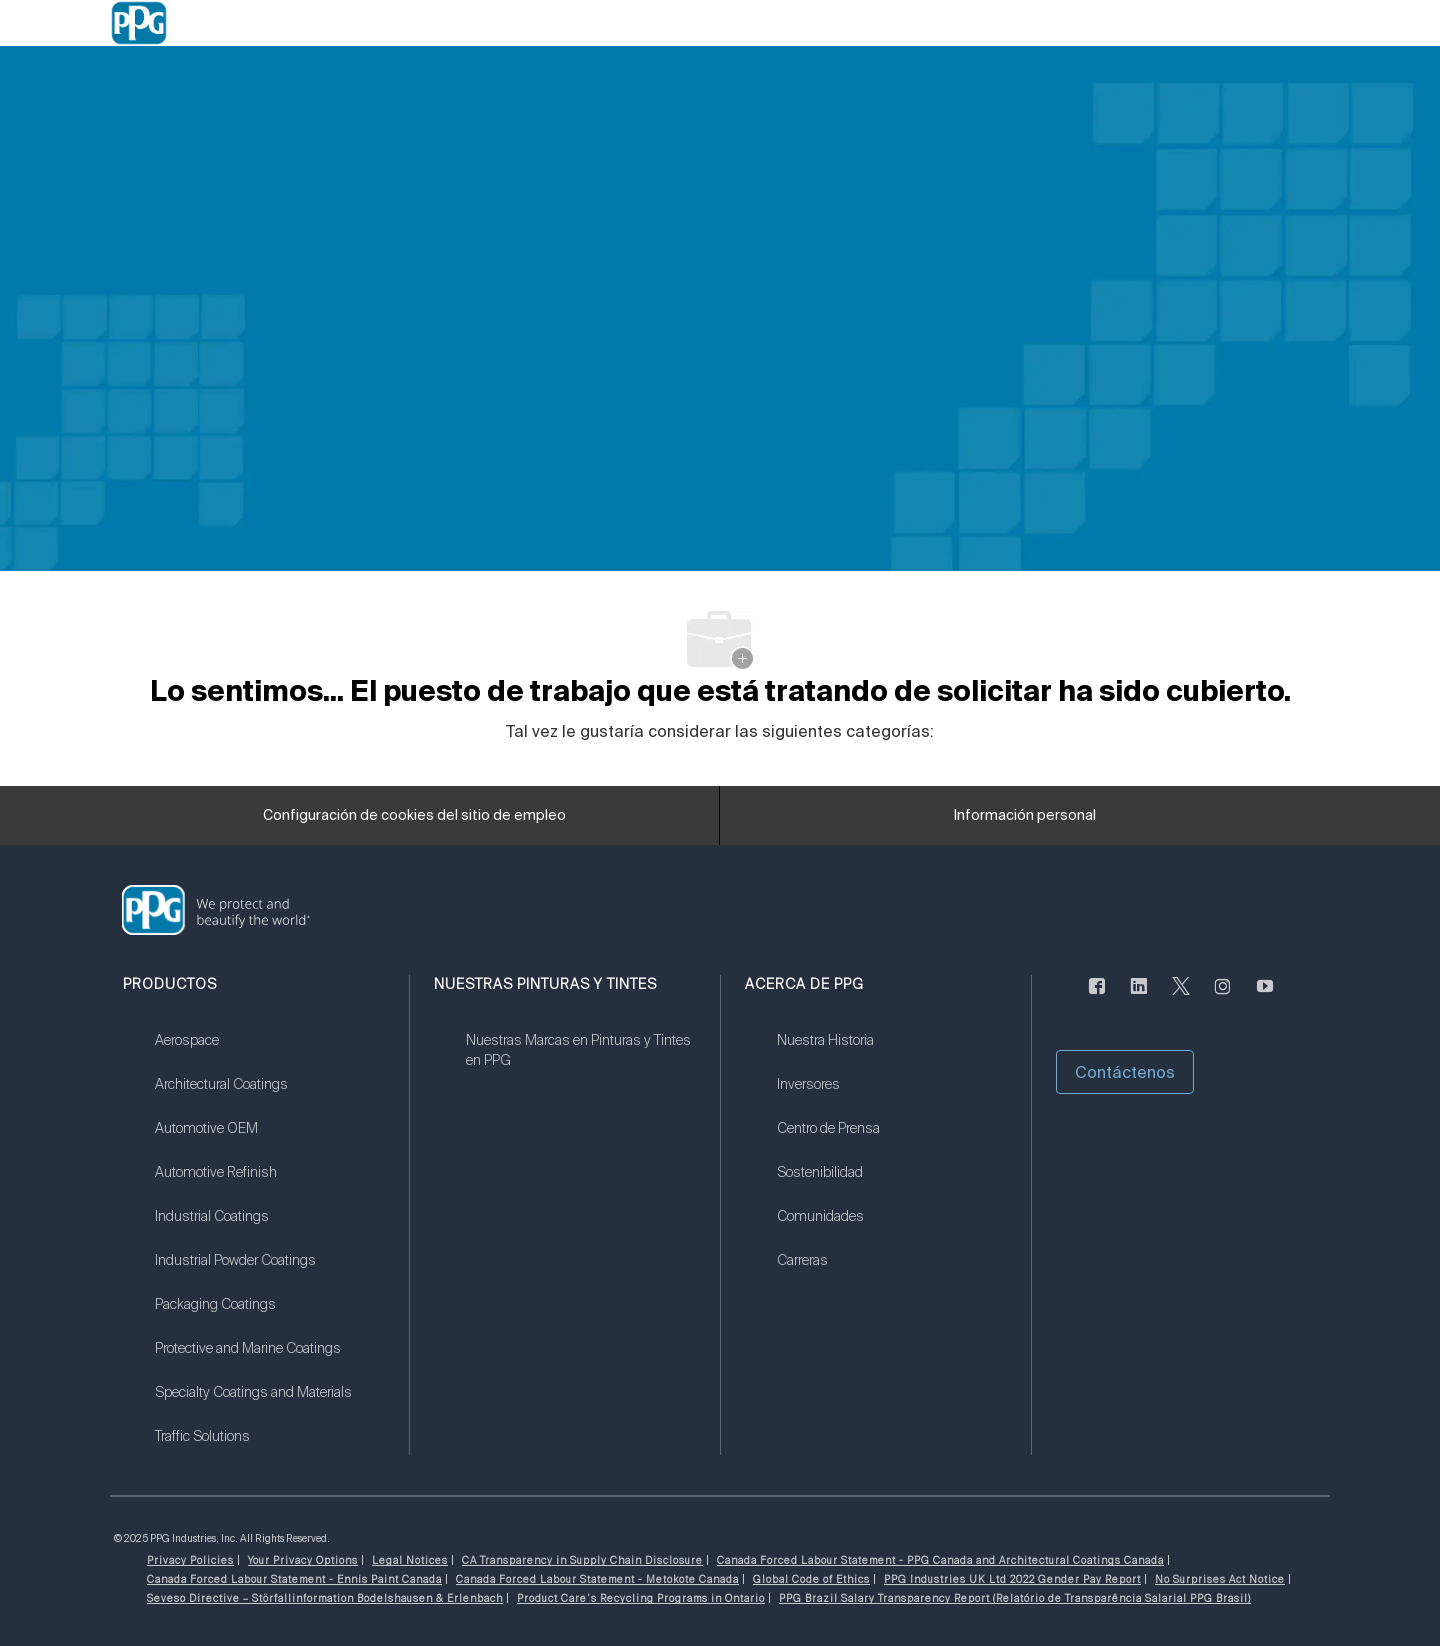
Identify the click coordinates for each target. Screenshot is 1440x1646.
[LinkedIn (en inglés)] (1139, 997)
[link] (269, 1053)
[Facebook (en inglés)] (1097, 997)
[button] (1125, 1072)
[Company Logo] (139, 23)
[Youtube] (1265, 997)
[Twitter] (1181, 997)
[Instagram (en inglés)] (1223, 997)
